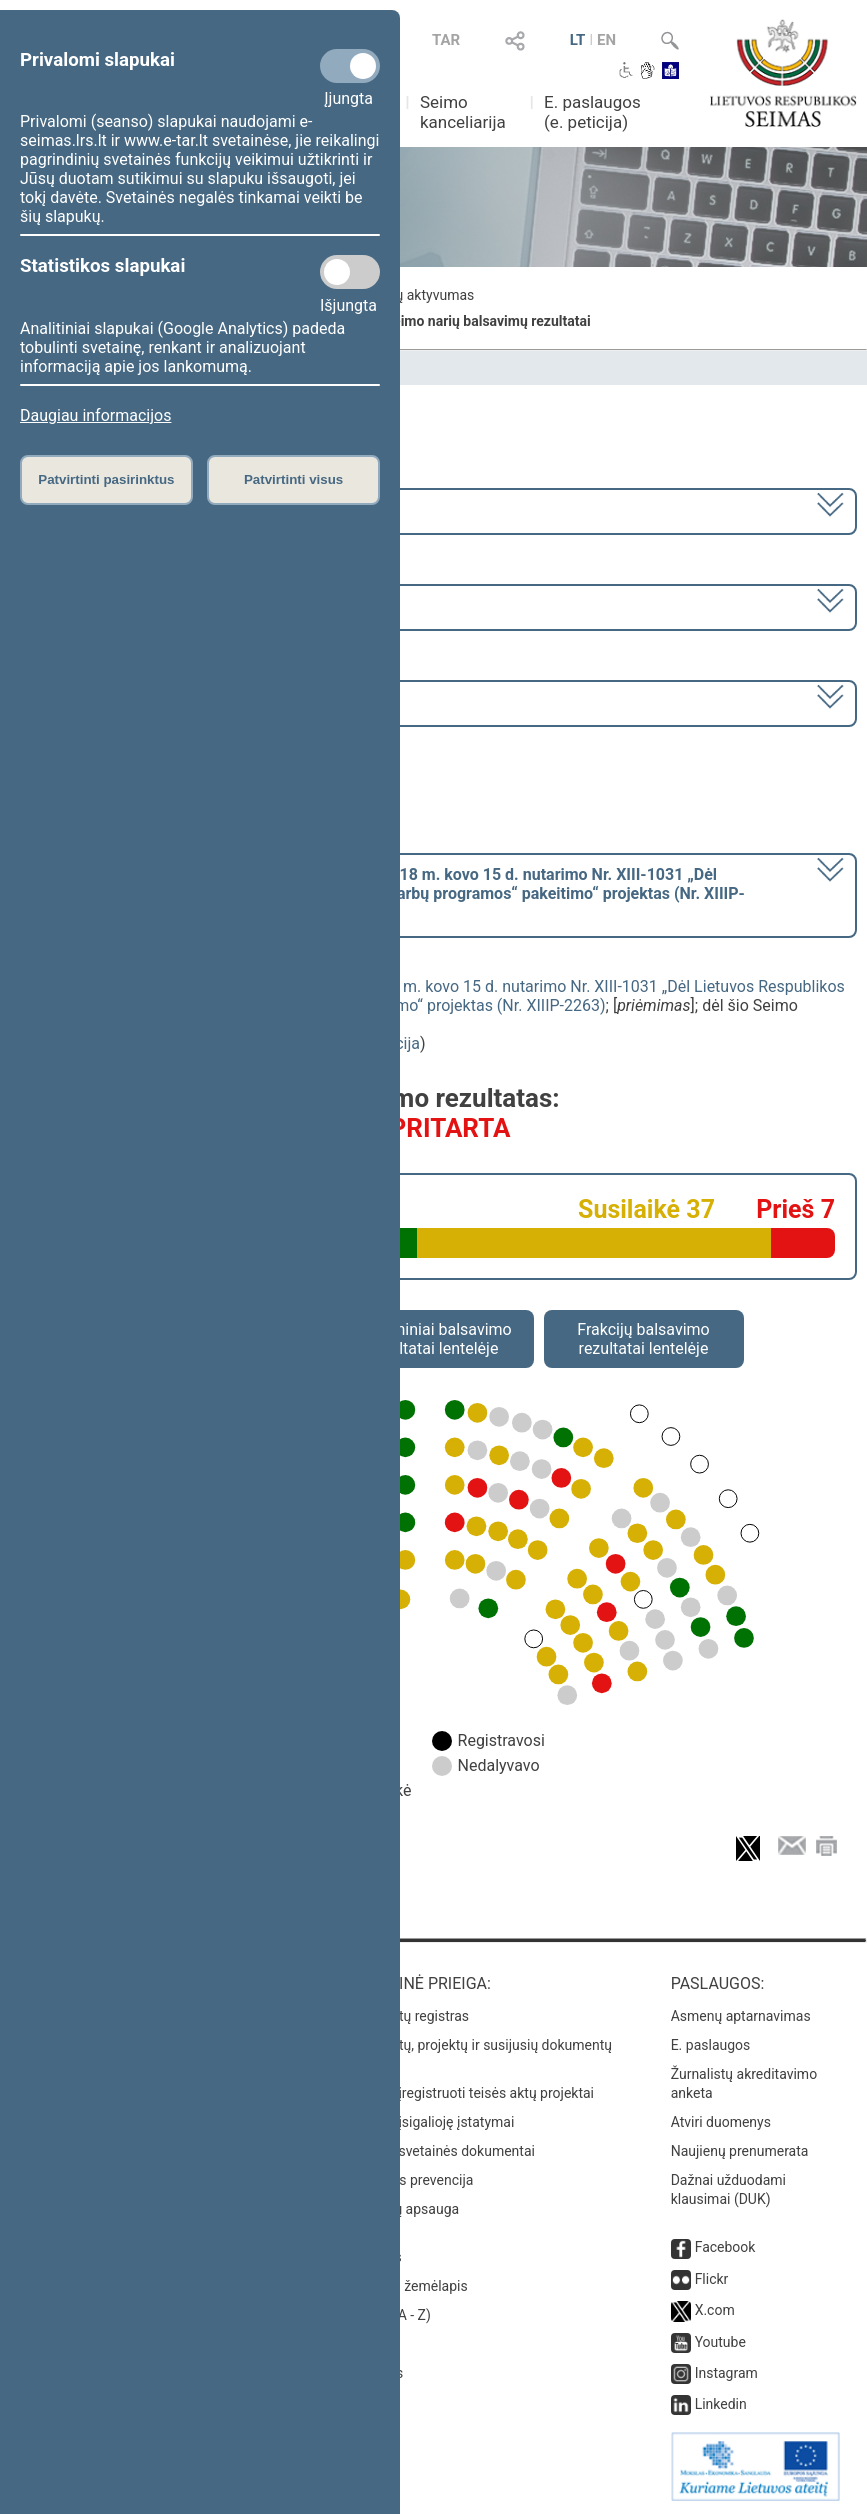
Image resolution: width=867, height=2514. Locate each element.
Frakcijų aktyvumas (414, 295)
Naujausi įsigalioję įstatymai (427, 2122)
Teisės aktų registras (404, 2016)
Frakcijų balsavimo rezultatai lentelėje (643, 1339)
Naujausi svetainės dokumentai (437, 2151)
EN (606, 40)
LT (578, 40)
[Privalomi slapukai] (350, 66)
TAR (446, 40)
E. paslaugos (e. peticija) (592, 112)
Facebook (725, 2247)
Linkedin (721, 2404)
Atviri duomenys (721, 2122)
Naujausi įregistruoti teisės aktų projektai (467, 2093)
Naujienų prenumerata (740, 2151)
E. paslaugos (711, 2045)
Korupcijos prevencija (406, 2180)
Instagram (726, 2373)
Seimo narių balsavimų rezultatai (487, 321)
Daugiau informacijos (95, 415)
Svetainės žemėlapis (403, 2286)
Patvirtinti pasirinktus (106, 479)
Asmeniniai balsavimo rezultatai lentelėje (433, 1339)
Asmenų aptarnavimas (741, 2016)
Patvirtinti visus (293, 479)
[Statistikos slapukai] (350, 272)
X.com (715, 2310)
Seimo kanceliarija (463, 112)
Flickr (712, 2279)
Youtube (720, 2342)
